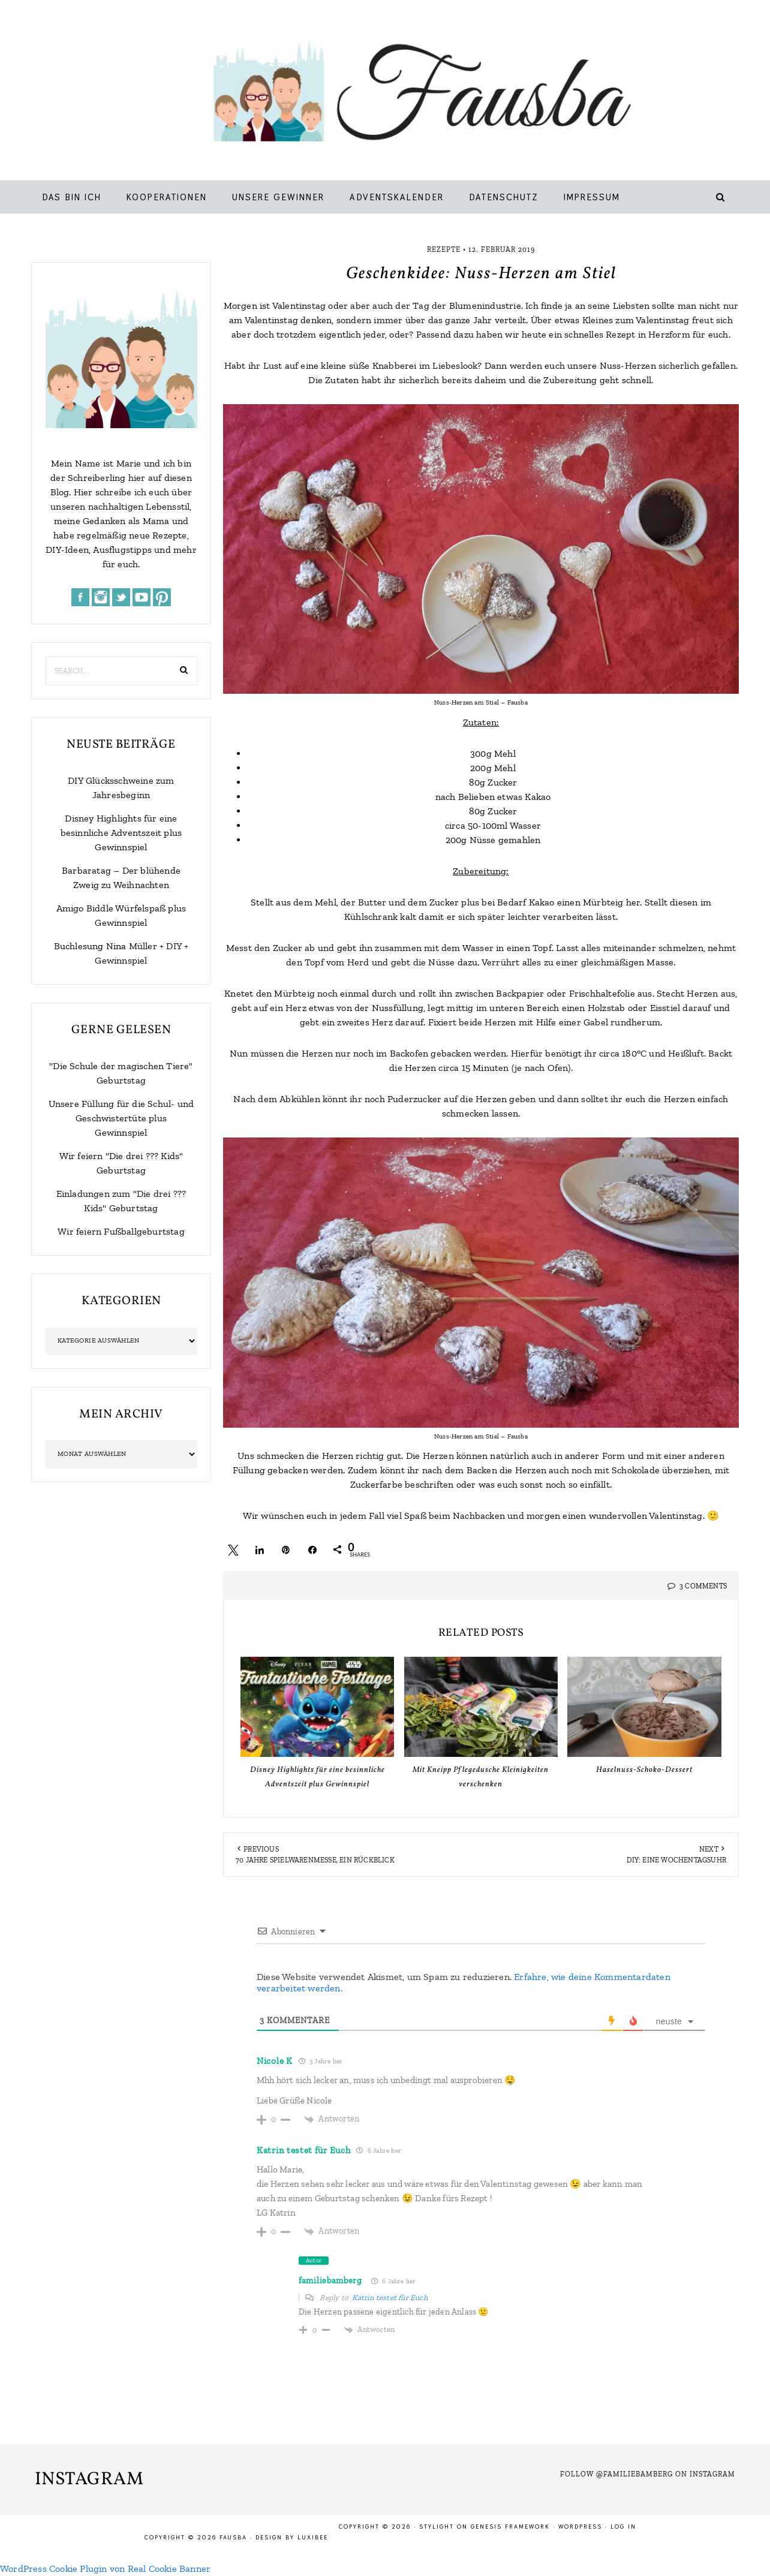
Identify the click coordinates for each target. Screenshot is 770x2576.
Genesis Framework (510, 2526)
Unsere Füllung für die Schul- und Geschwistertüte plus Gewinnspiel (121, 1118)
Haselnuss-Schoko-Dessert (644, 1770)
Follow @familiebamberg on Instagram (647, 2474)
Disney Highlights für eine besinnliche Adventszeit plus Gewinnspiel (121, 832)
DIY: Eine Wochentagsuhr (676, 1860)
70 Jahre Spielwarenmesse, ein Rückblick (315, 1860)
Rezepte (444, 249)
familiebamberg (330, 2281)
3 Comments (703, 1586)
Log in (623, 2526)
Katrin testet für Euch (303, 2150)
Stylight (436, 2526)
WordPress (580, 2526)
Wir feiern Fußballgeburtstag (121, 1231)
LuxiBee (312, 2537)
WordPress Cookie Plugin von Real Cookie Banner (105, 2568)
